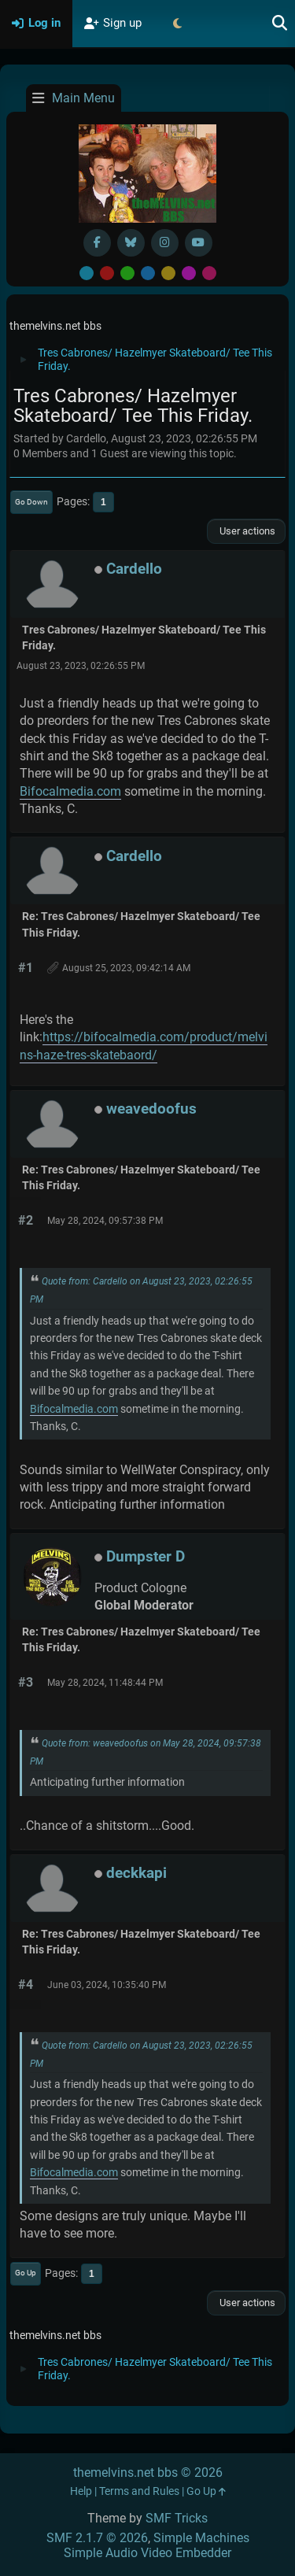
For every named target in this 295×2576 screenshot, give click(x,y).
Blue (148, 273)
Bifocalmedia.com (70, 791)
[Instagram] (165, 243)
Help (81, 2491)
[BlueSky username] (131, 243)
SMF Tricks (177, 2518)
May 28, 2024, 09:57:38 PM (105, 1220)
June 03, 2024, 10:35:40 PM (106, 1984)
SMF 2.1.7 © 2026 (97, 2537)
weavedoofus (151, 1109)
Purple (189, 273)
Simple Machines (201, 2537)
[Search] (280, 23)
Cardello (134, 569)
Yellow (168, 273)
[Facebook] (97, 243)
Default (86, 273)
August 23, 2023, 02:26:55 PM (81, 665)
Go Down (31, 502)
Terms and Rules (139, 2491)
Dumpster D (145, 1556)
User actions (246, 531)
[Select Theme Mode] (177, 23)
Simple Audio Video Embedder (147, 2552)
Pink (209, 273)
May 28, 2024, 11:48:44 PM (105, 1682)
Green (127, 273)
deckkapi (136, 1873)
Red (107, 273)
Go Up (25, 2272)
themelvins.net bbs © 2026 (148, 2472)
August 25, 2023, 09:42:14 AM (126, 968)
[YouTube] (198, 243)
